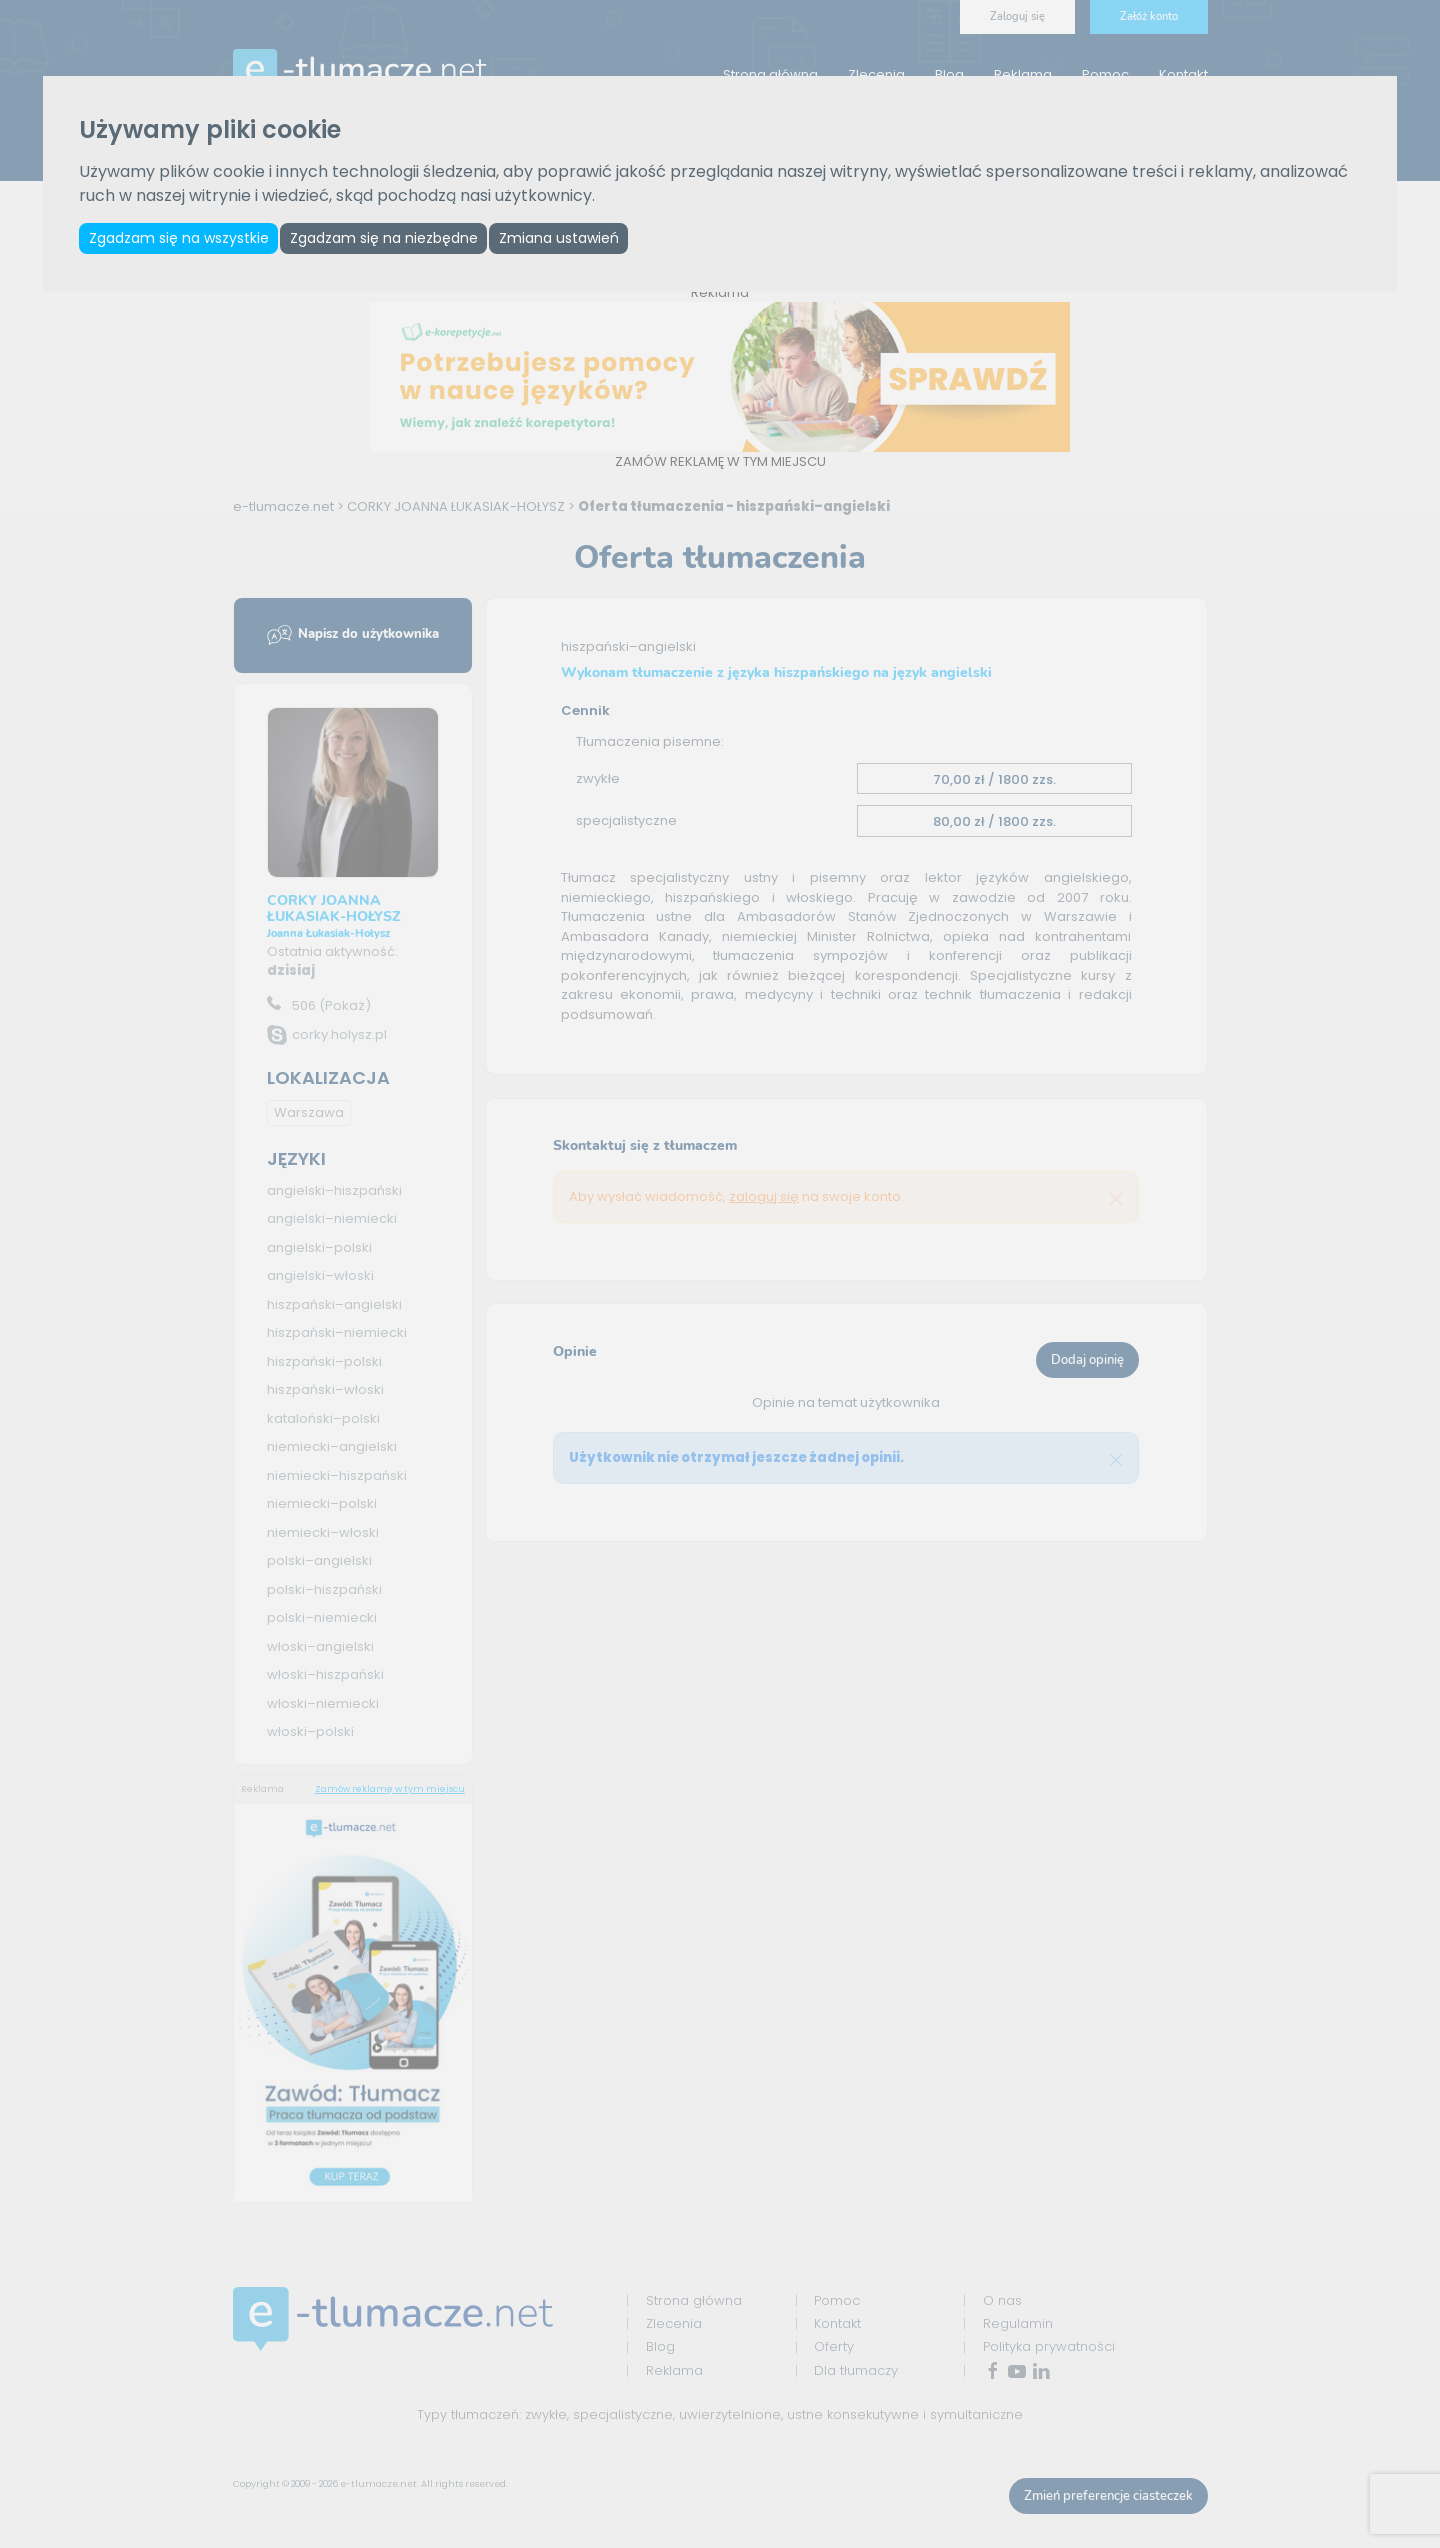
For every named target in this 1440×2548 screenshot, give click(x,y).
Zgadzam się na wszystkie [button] (181, 239)
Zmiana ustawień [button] (573, 239)
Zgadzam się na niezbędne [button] (392, 239)
